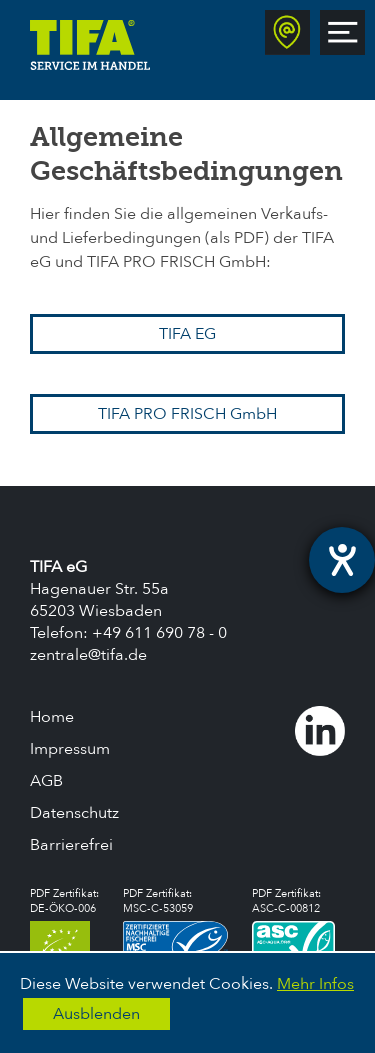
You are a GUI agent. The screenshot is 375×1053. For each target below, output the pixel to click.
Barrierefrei (71, 845)
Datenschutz (74, 813)
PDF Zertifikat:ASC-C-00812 (293, 923)
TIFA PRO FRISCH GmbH (187, 414)
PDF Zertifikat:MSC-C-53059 (175, 923)
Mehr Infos (315, 984)
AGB (46, 781)
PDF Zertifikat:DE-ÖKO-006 (64, 923)
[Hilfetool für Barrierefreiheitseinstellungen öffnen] (342, 560)
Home (52, 717)
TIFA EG (187, 334)
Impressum (70, 749)
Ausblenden (96, 1014)
